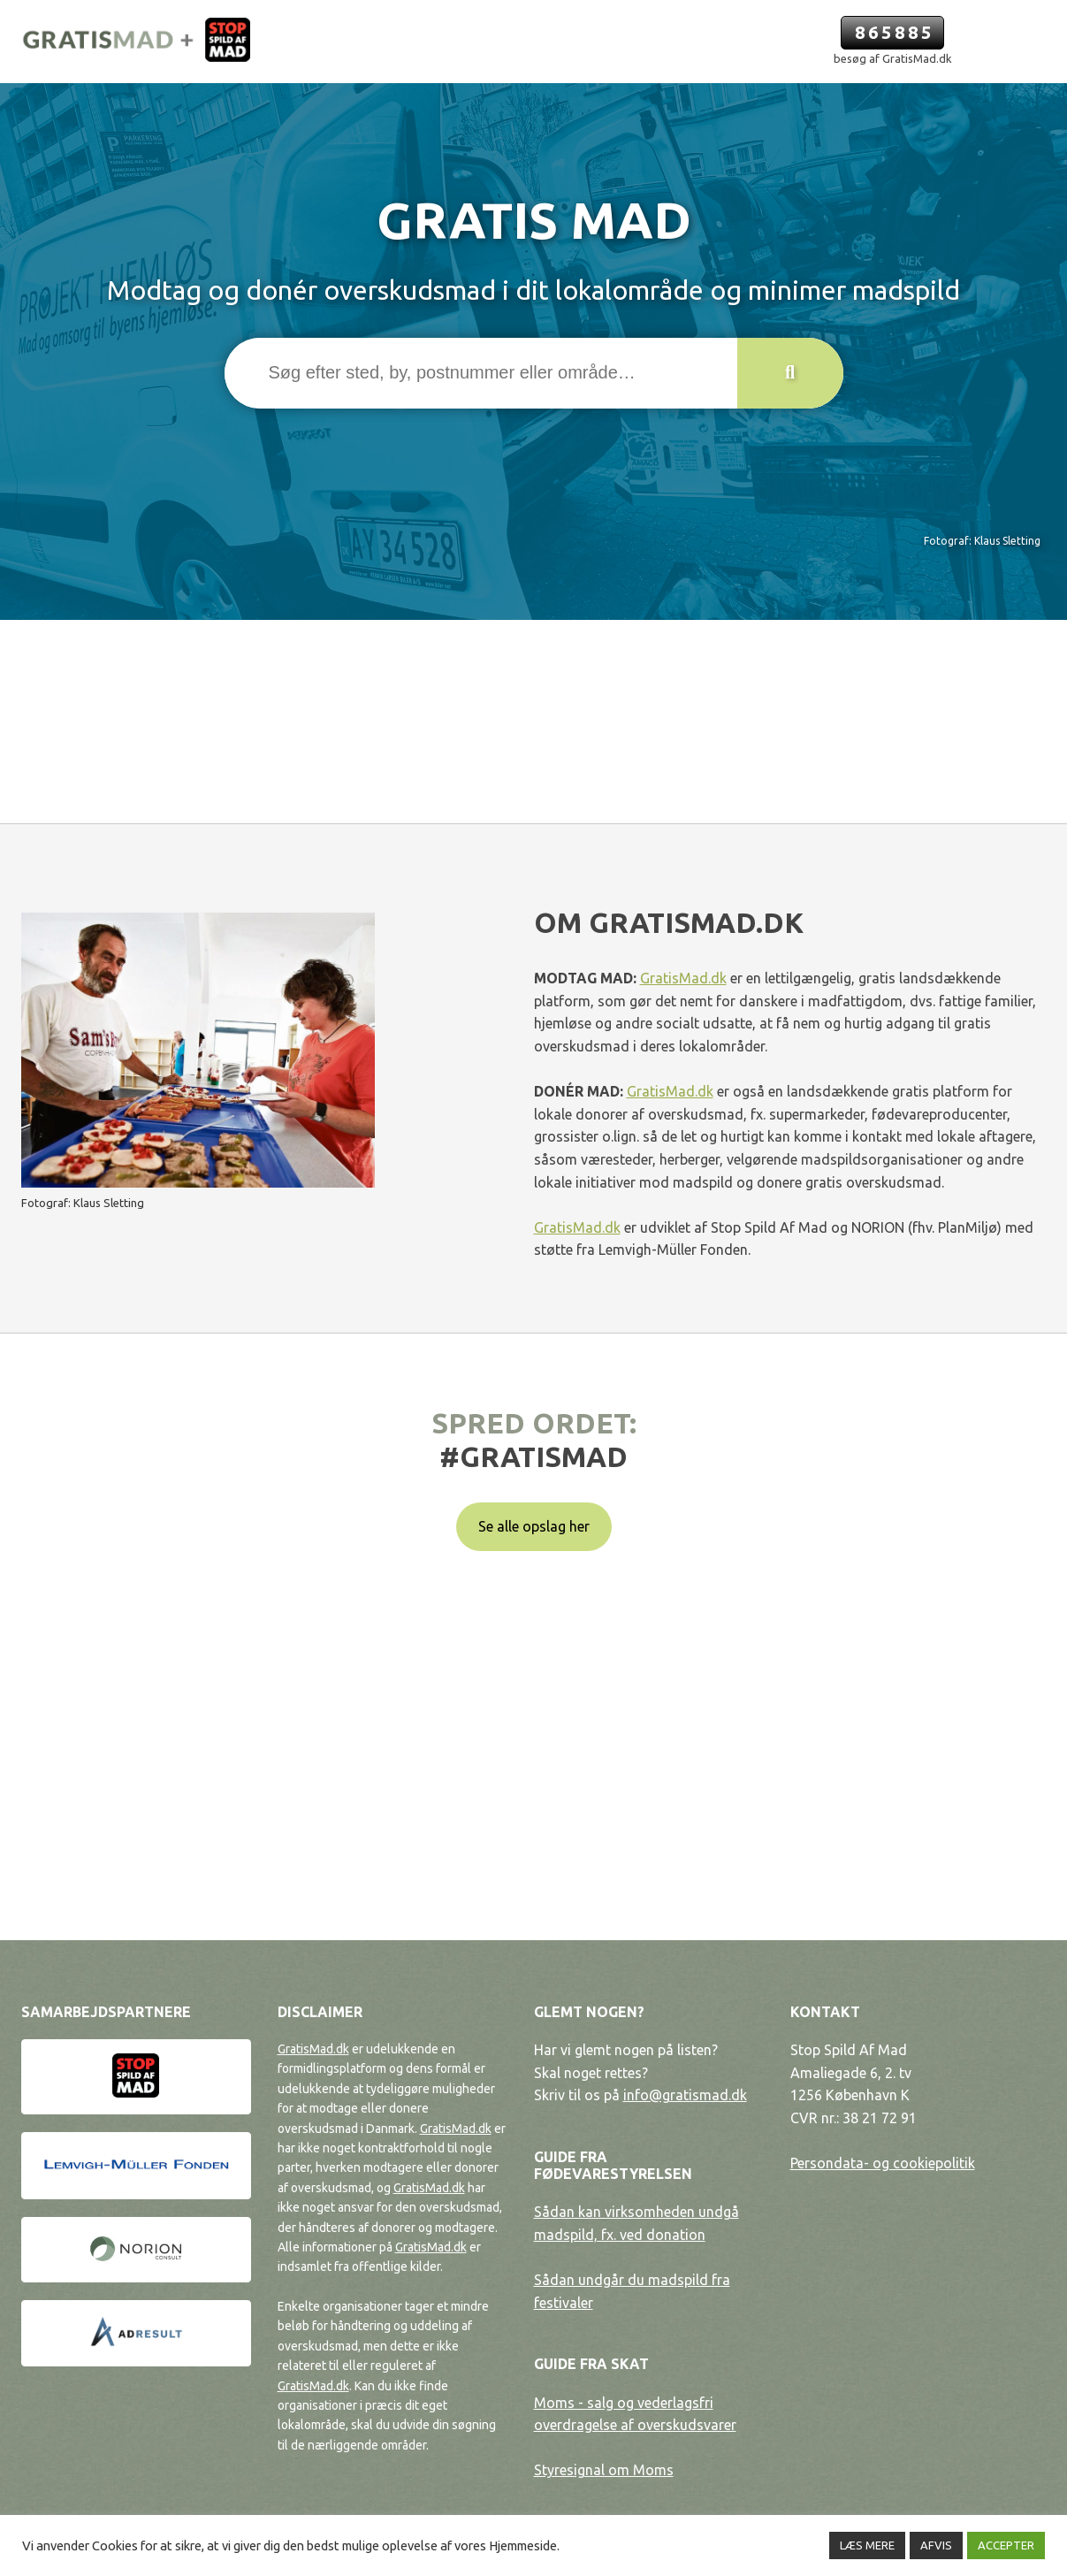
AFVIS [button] (936, 2545)
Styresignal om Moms (604, 2470)
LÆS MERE (867, 2545)
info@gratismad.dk (685, 2095)
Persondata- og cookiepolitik (882, 2163)
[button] (790, 373)
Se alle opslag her (534, 1526)
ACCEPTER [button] (1006, 2545)
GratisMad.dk (683, 978)
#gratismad (533, 1456)
